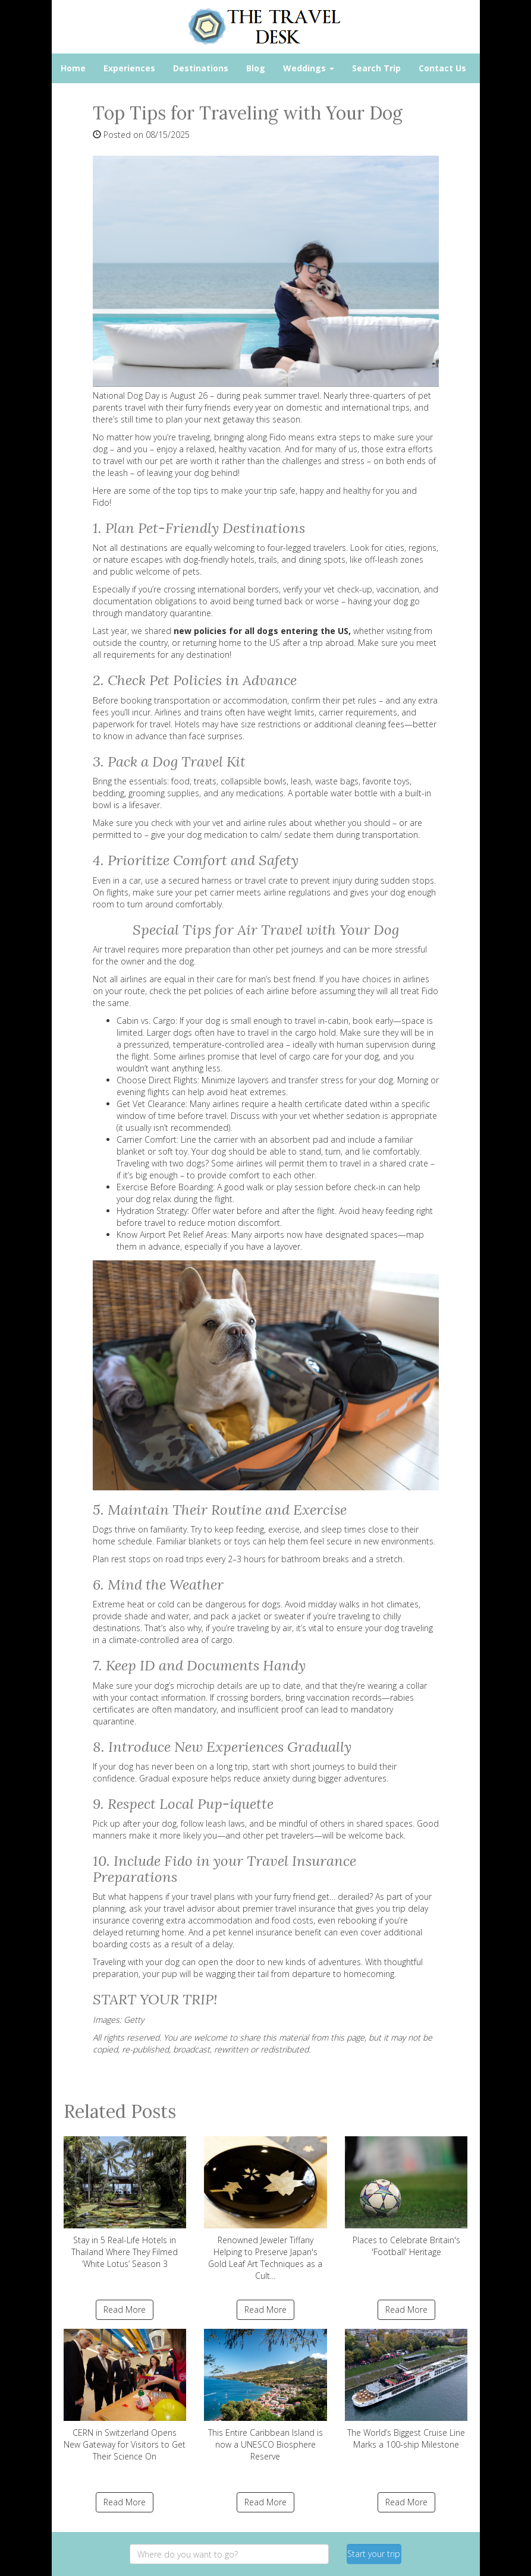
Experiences (129, 68)
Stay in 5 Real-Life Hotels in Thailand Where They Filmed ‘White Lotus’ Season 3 (125, 2202)
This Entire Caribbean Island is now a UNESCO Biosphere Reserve (265, 2395)
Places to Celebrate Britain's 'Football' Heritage (406, 2196)
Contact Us (442, 68)
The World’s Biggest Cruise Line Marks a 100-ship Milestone (406, 2389)
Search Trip (376, 68)
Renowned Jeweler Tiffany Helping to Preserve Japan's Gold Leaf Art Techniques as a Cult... (265, 2208)
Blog (255, 68)
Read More (124, 2309)
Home (73, 68)
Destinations (200, 68)
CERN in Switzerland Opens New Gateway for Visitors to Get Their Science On (125, 2395)
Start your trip (373, 2553)
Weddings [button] (308, 68)
